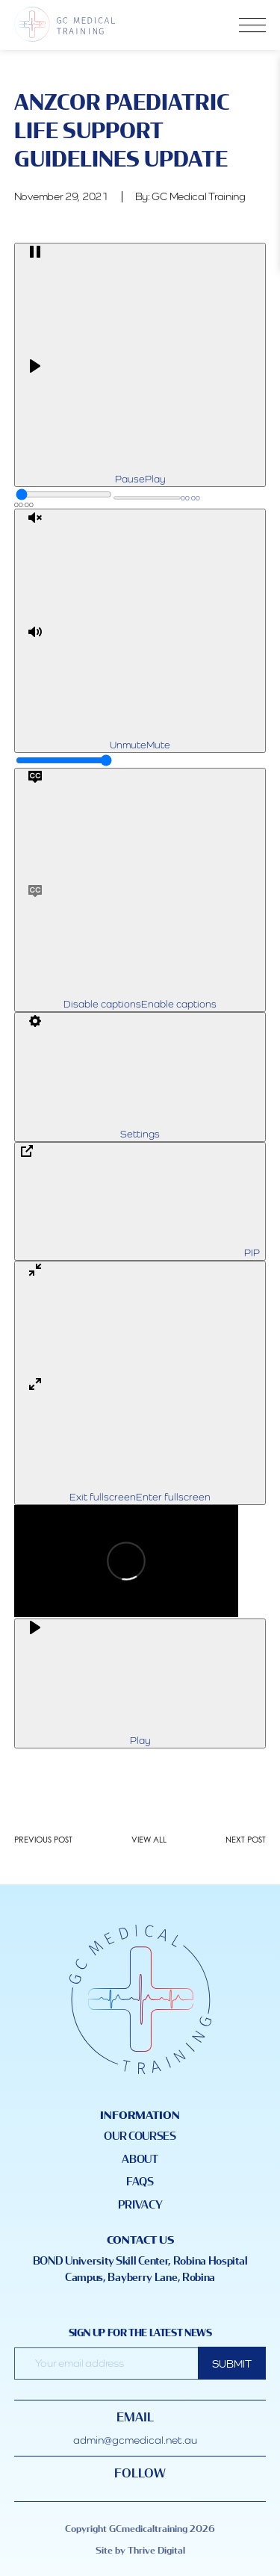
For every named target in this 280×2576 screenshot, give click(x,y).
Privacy (140, 2205)
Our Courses (140, 2136)
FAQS (140, 2182)
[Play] (140, 365)
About (140, 2159)
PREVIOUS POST (43, 1840)
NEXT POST (245, 1840)
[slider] (64, 494)
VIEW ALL (149, 1840)
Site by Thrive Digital (140, 2551)
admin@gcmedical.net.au (135, 2440)
